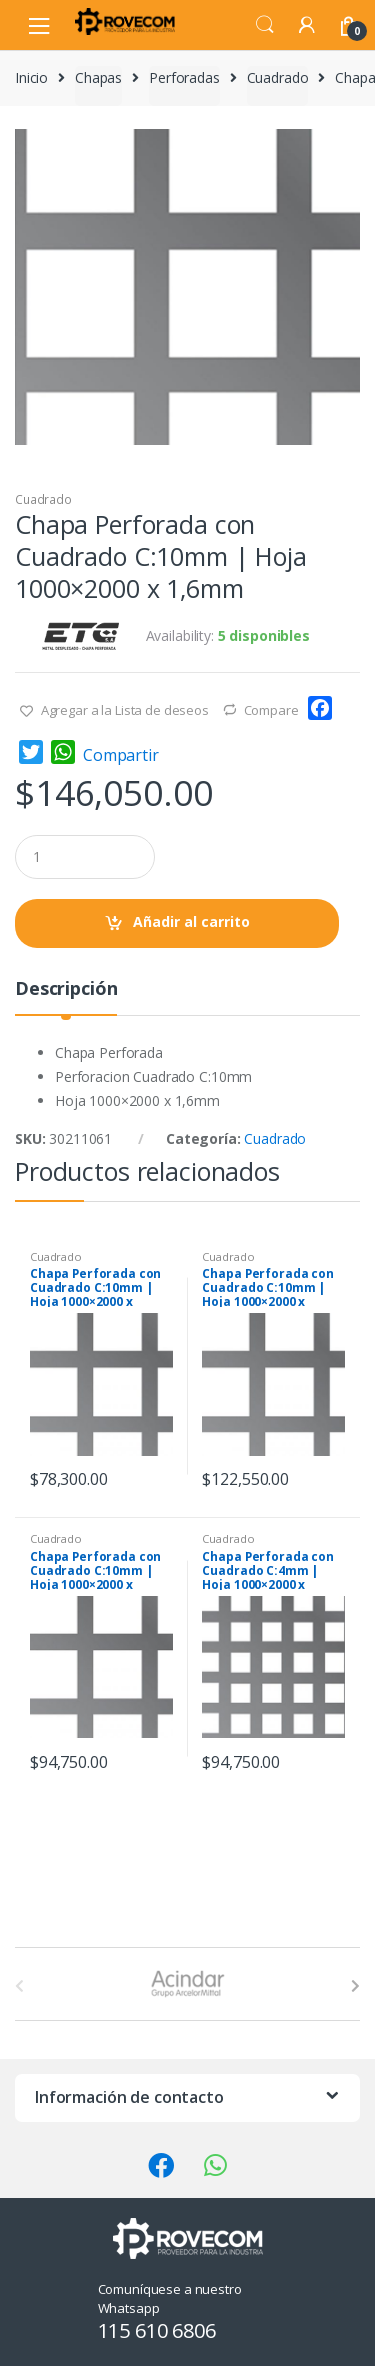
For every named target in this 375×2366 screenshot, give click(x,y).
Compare (271, 710)
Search (265, 25)
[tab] (66, 996)
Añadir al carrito (191, 921)
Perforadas (184, 77)
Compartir (121, 755)
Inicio (31, 77)
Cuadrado (278, 77)
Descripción (66, 989)
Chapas (98, 77)
